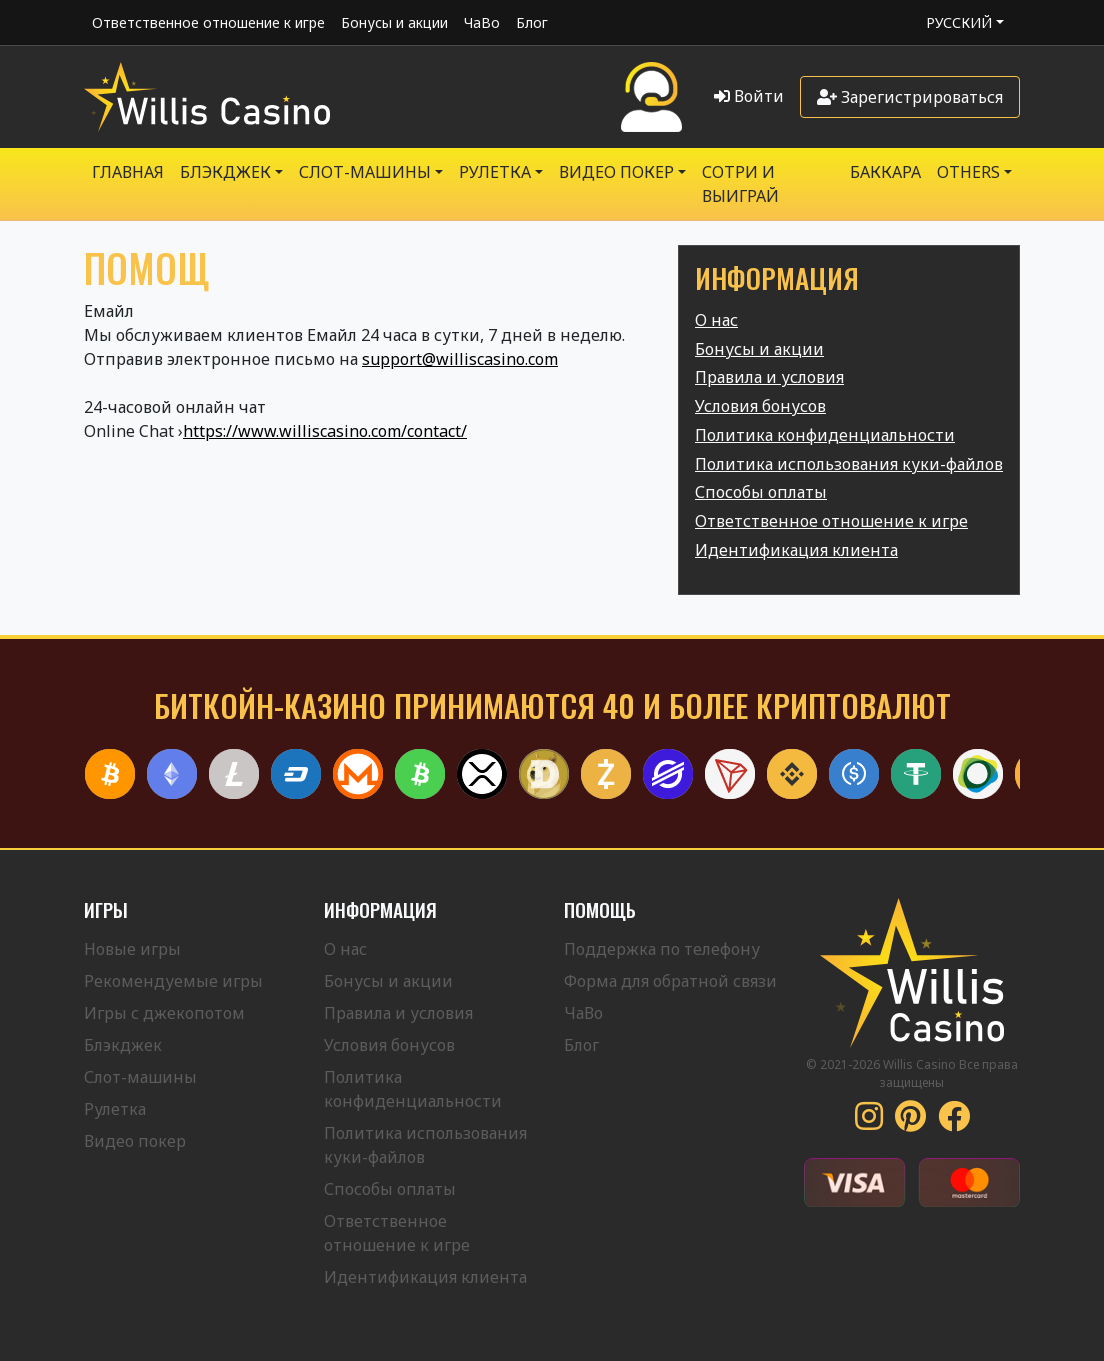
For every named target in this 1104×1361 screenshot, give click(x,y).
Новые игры (132, 949)
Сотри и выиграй (740, 184)
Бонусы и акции (394, 22)
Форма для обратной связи (670, 981)
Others (968, 172)
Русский (959, 22)
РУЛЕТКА (495, 172)
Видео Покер (616, 172)
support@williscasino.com (460, 359)
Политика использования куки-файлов (849, 464)
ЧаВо (482, 22)
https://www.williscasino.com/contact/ (325, 431)
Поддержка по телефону (662, 949)
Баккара (885, 172)
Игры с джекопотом (164, 1013)
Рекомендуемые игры (173, 981)
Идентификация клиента (796, 550)
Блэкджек (123, 1045)
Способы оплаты (761, 492)
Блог (532, 22)
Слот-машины (365, 172)
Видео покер (135, 1141)
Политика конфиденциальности (825, 435)
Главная (128, 172)
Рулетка (115, 1109)
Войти (749, 96)
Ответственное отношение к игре (208, 22)
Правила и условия (769, 377)
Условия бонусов (760, 406)
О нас (716, 320)
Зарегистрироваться (910, 97)
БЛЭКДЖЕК (225, 172)
